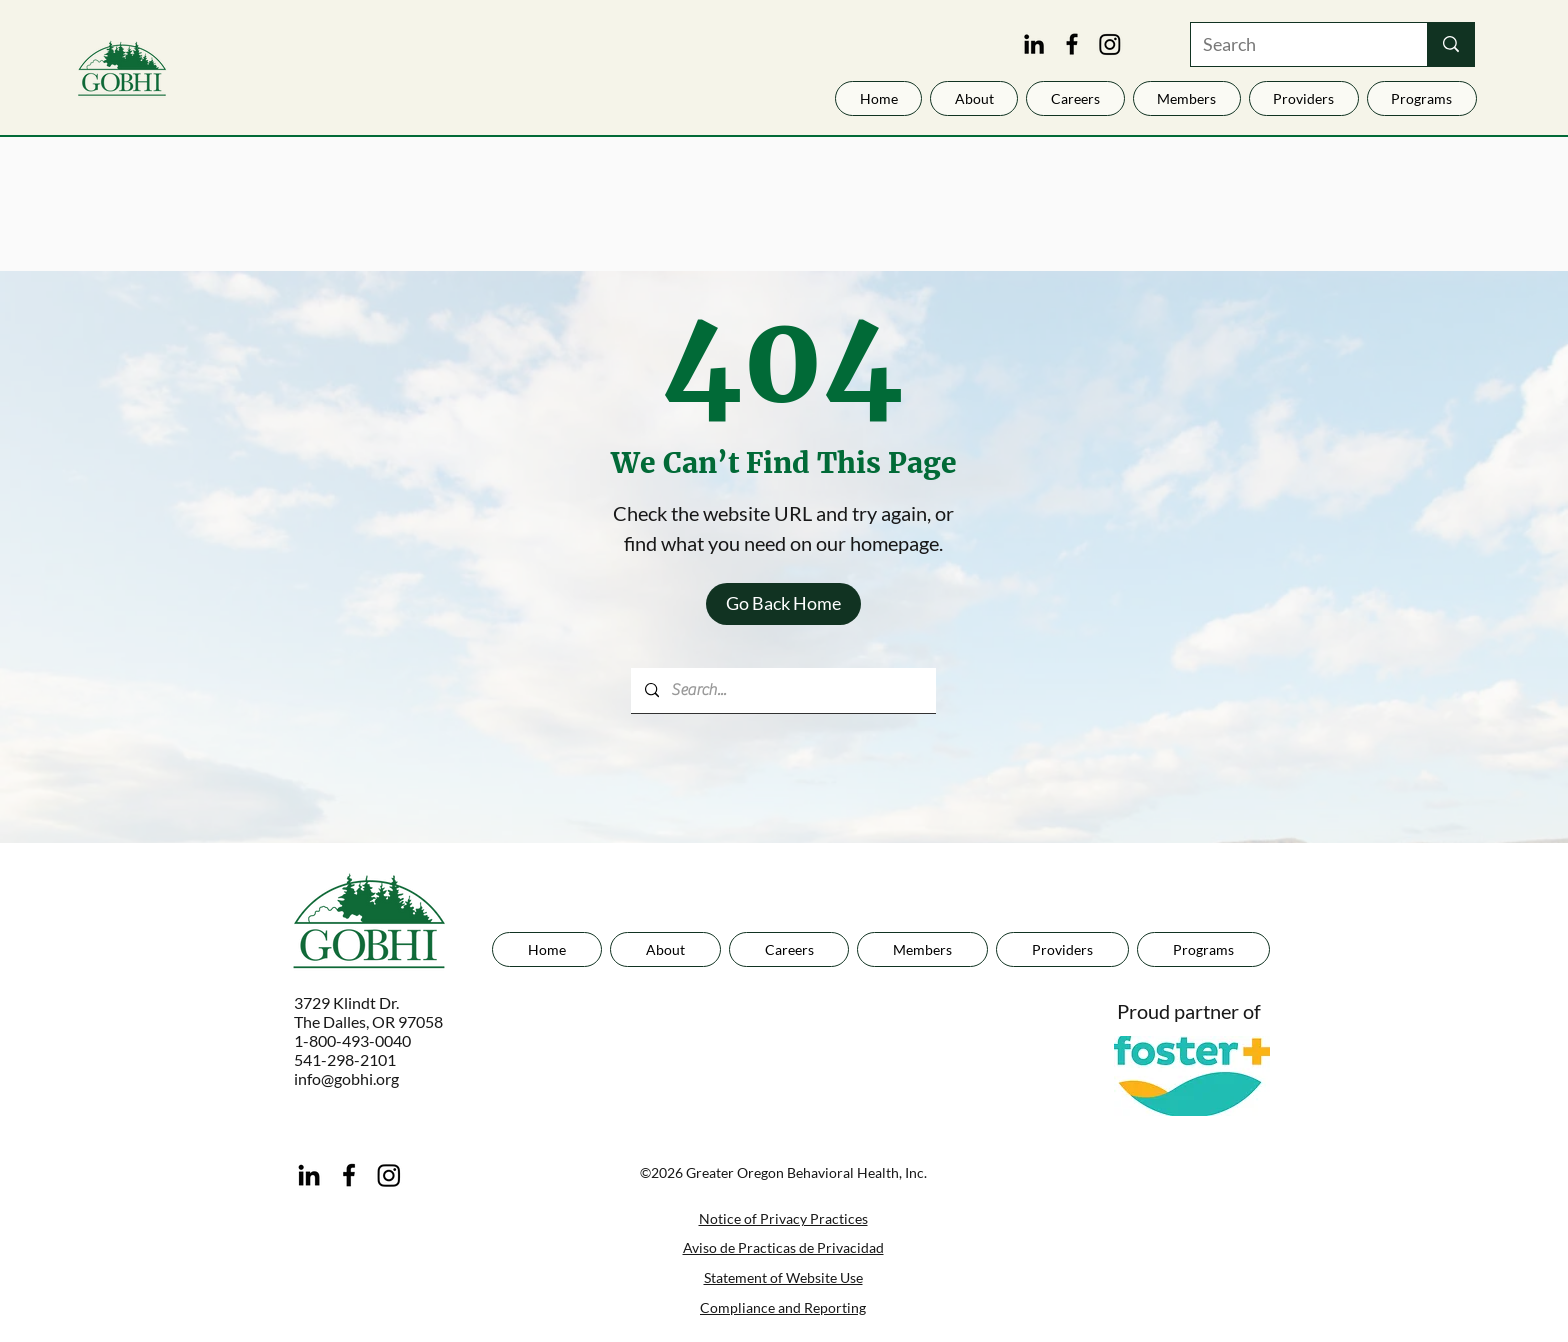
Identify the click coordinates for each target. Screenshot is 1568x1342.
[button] (1304, 98)
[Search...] (782, 690)
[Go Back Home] (783, 604)
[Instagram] (1110, 44)
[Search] (1294, 44)
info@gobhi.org (346, 1078)
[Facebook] (1072, 44)
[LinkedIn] (1034, 44)
